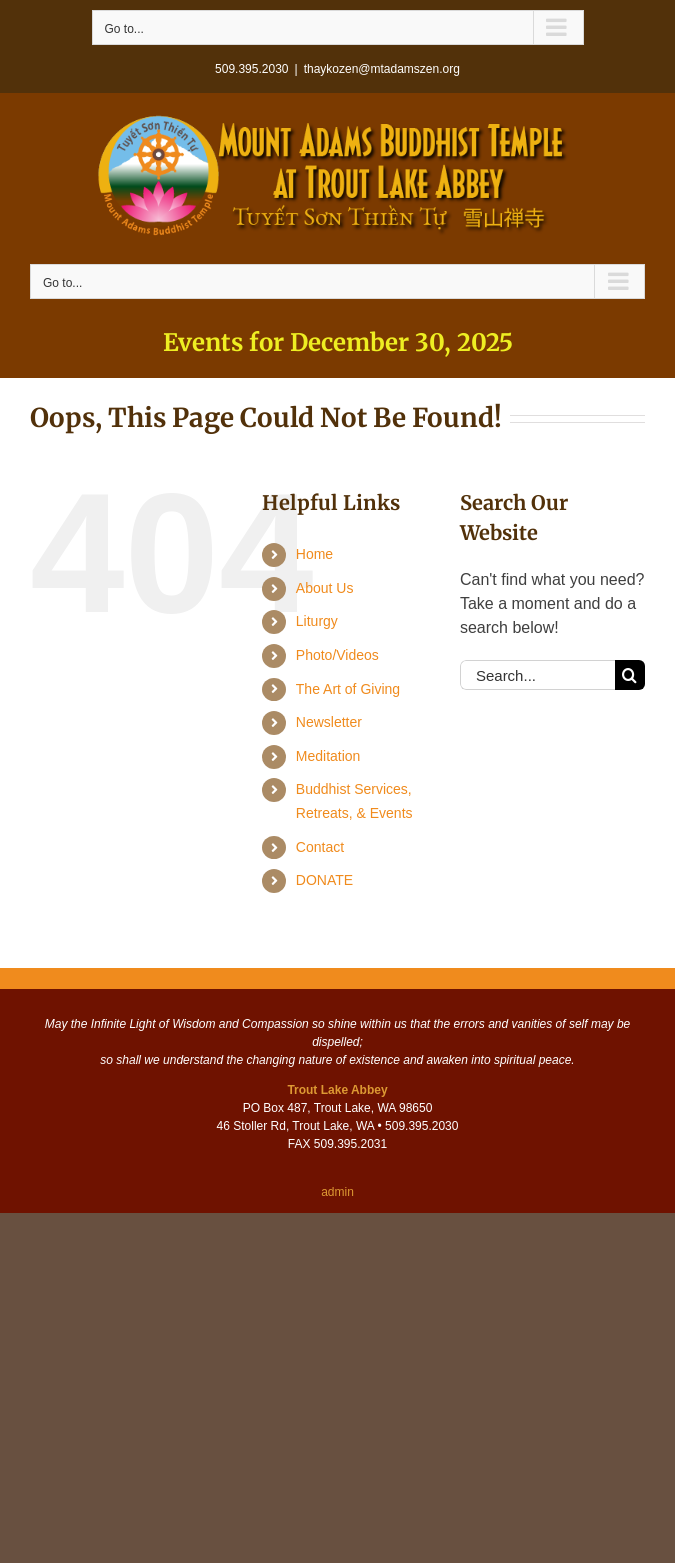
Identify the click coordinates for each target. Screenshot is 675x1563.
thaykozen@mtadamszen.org (382, 69)
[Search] (630, 675)
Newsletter (329, 722)
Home (314, 554)
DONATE (324, 880)
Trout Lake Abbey (337, 1090)
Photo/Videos (337, 655)
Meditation (328, 756)
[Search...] (537, 675)
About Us (325, 588)
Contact (320, 847)
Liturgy (317, 621)
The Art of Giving (348, 689)
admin (337, 1192)
